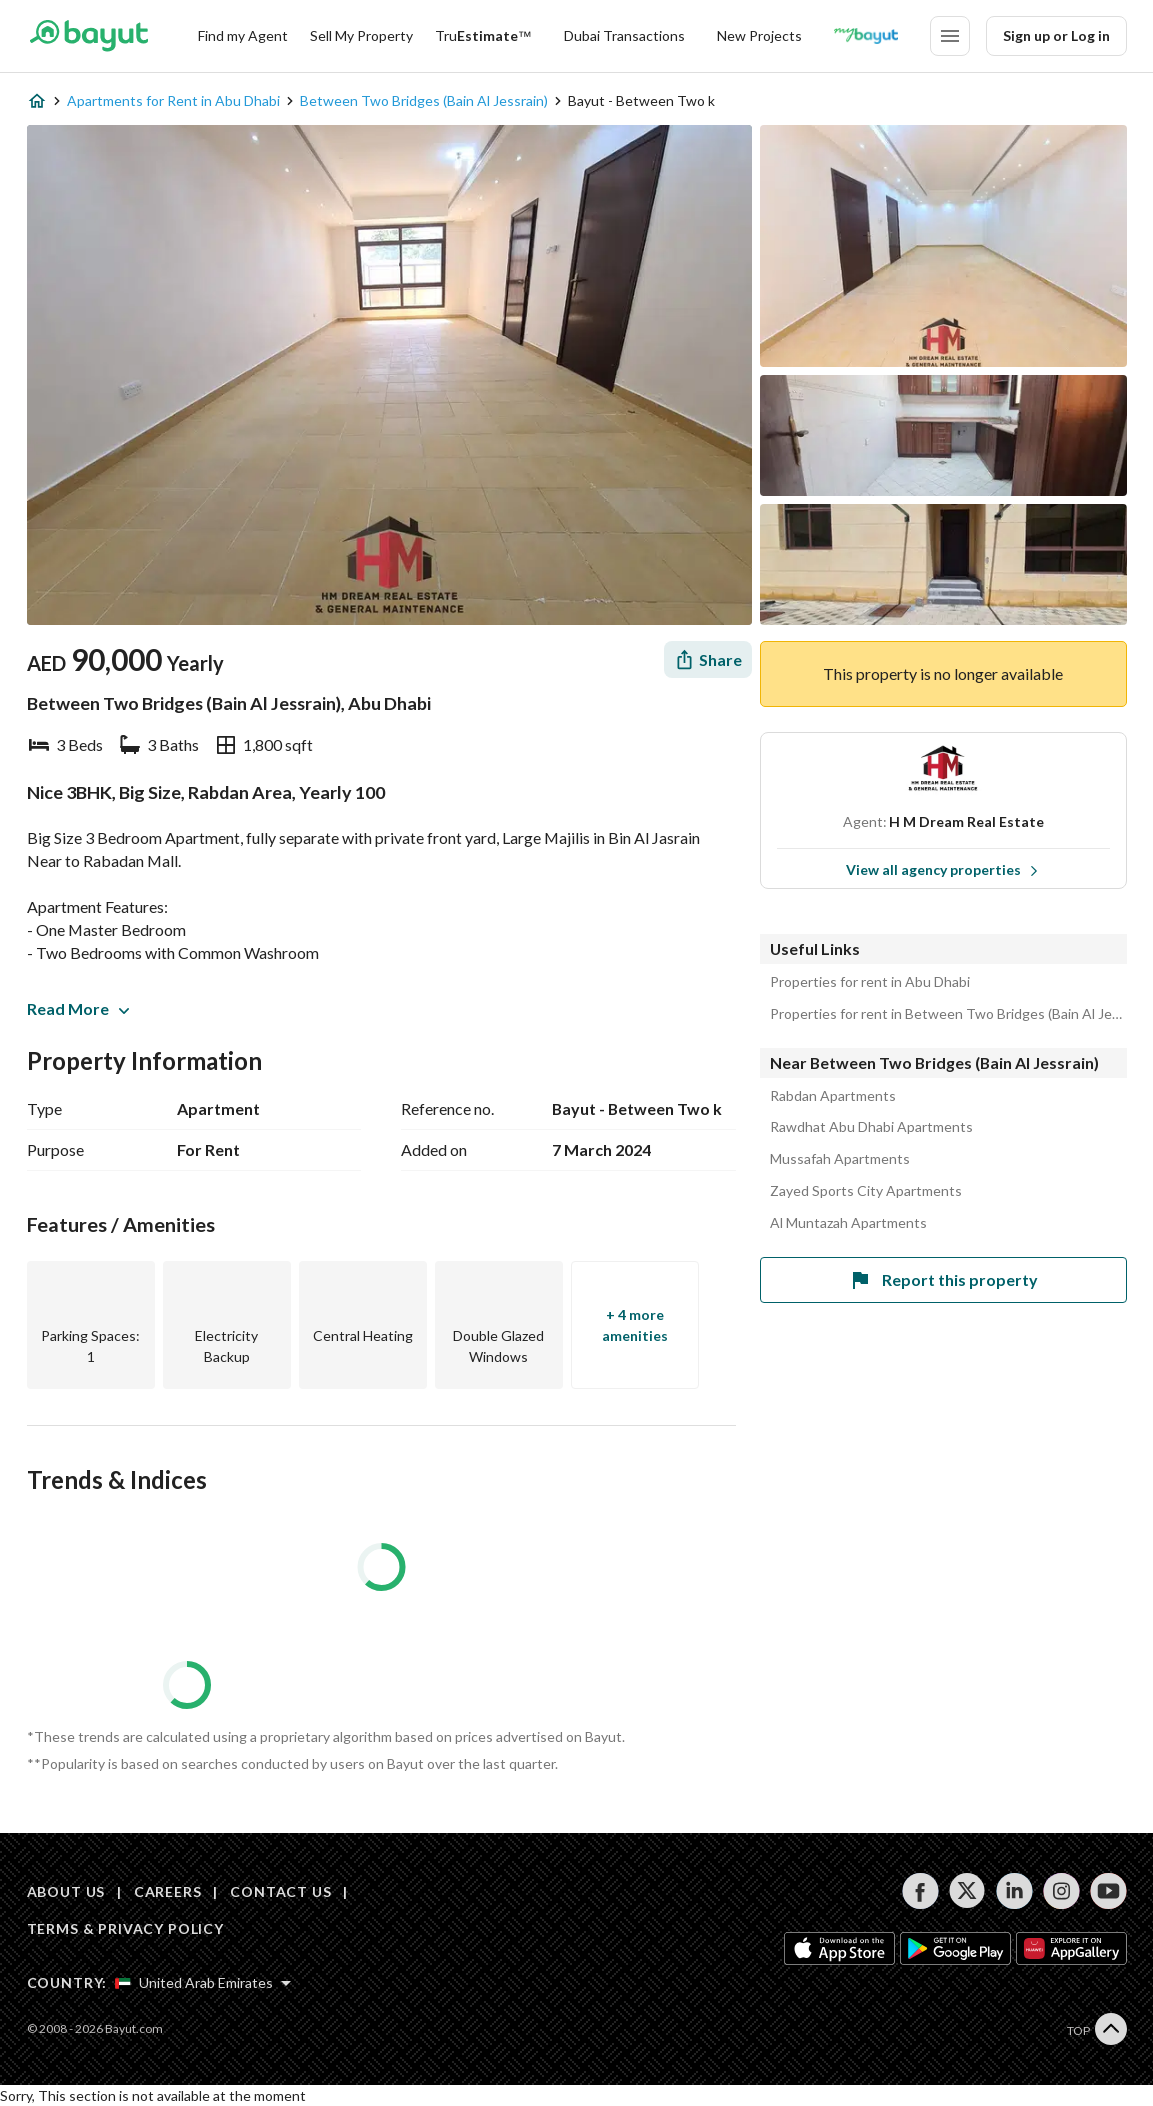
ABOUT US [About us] (66, 1891)
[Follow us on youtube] (1108, 1891)
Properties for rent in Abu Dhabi (870, 982)
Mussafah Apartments (840, 1159)
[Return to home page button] (89, 36)
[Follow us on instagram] (1061, 1891)
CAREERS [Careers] (168, 1891)
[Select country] (203, 1983)
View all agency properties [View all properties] (943, 869)
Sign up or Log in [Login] (1056, 35)
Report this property (943, 1280)
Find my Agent (243, 35)
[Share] (708, 659)
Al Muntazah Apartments (848, 1223)
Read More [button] (78, 1008)
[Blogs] (866, 36)
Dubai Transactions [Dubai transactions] (624, 35)
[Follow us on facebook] (920, 1891)
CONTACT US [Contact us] (280, 1891)
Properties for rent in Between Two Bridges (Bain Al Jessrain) (948, 1014)
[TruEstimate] (483, 36)
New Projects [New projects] (759, 35)
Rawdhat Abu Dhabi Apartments (871, 1127)
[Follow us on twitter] (967, 1891)
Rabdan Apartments (833, 1096)
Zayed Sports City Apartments (866, 1191)
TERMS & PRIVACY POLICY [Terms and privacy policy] (125, 1928)
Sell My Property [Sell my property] (361, 35)
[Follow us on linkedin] (1014, 1891)
